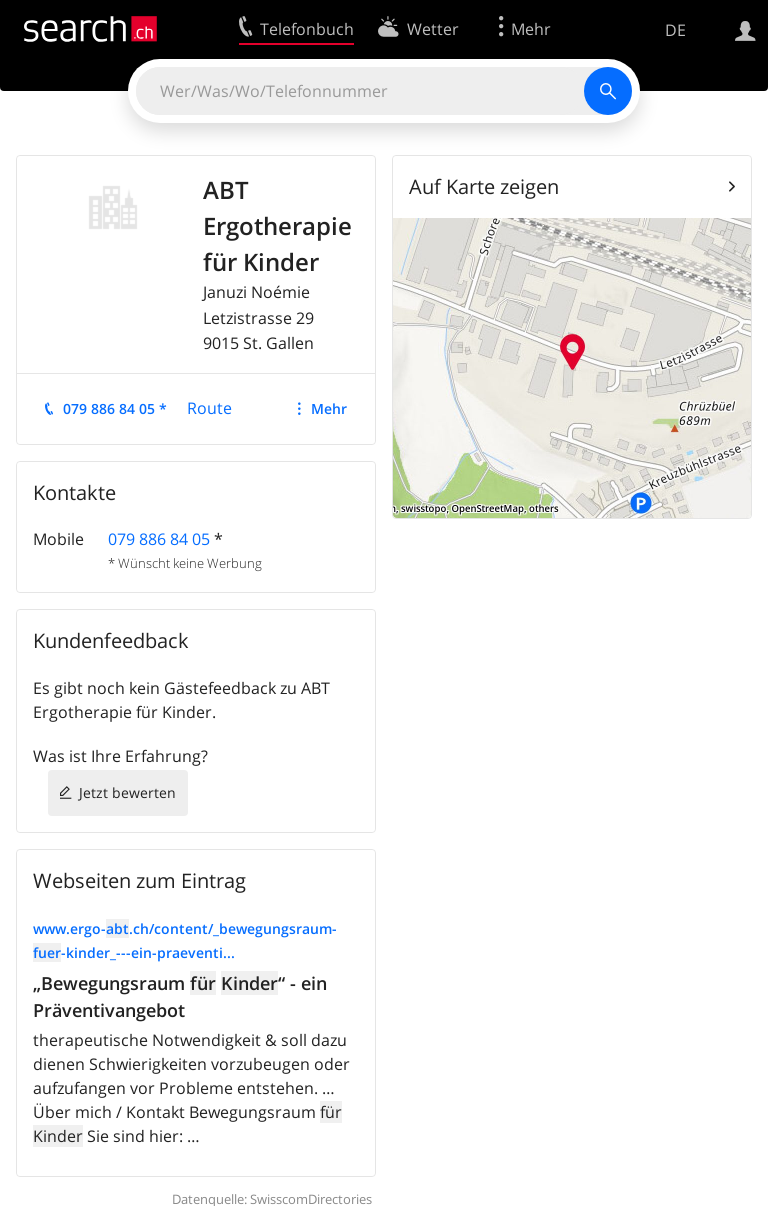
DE (675, 30)
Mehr (329, 408)
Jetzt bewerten (127, 792)
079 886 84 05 (159, 539)
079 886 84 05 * (115, 408)
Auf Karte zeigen (484, 186)
